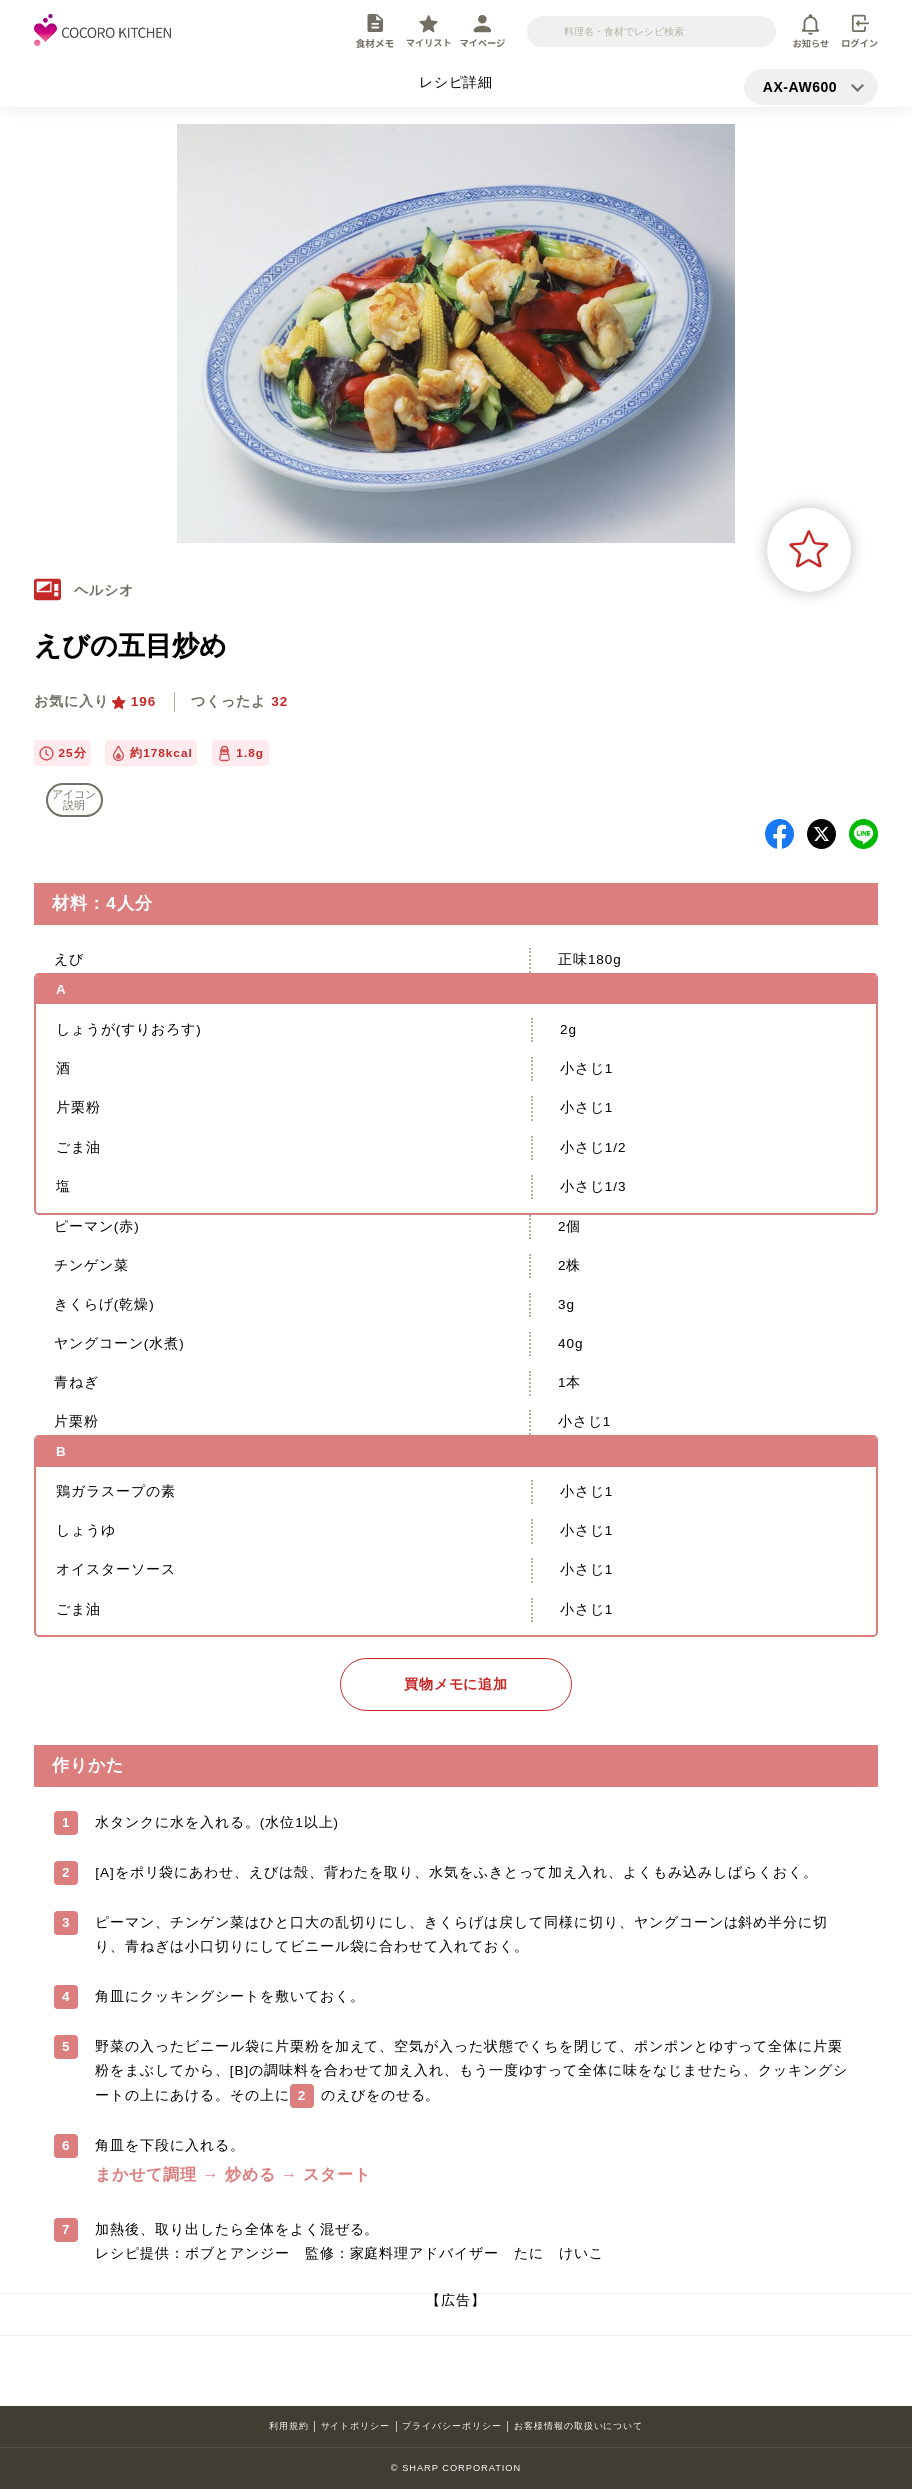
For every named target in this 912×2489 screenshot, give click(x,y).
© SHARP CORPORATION (456, 2468)
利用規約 (289, 2426)
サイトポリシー (356, 2426)
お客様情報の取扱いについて (578, 2426)
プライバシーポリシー (452, 2426)
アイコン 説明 (74, 799)
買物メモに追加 (456, 1684)
